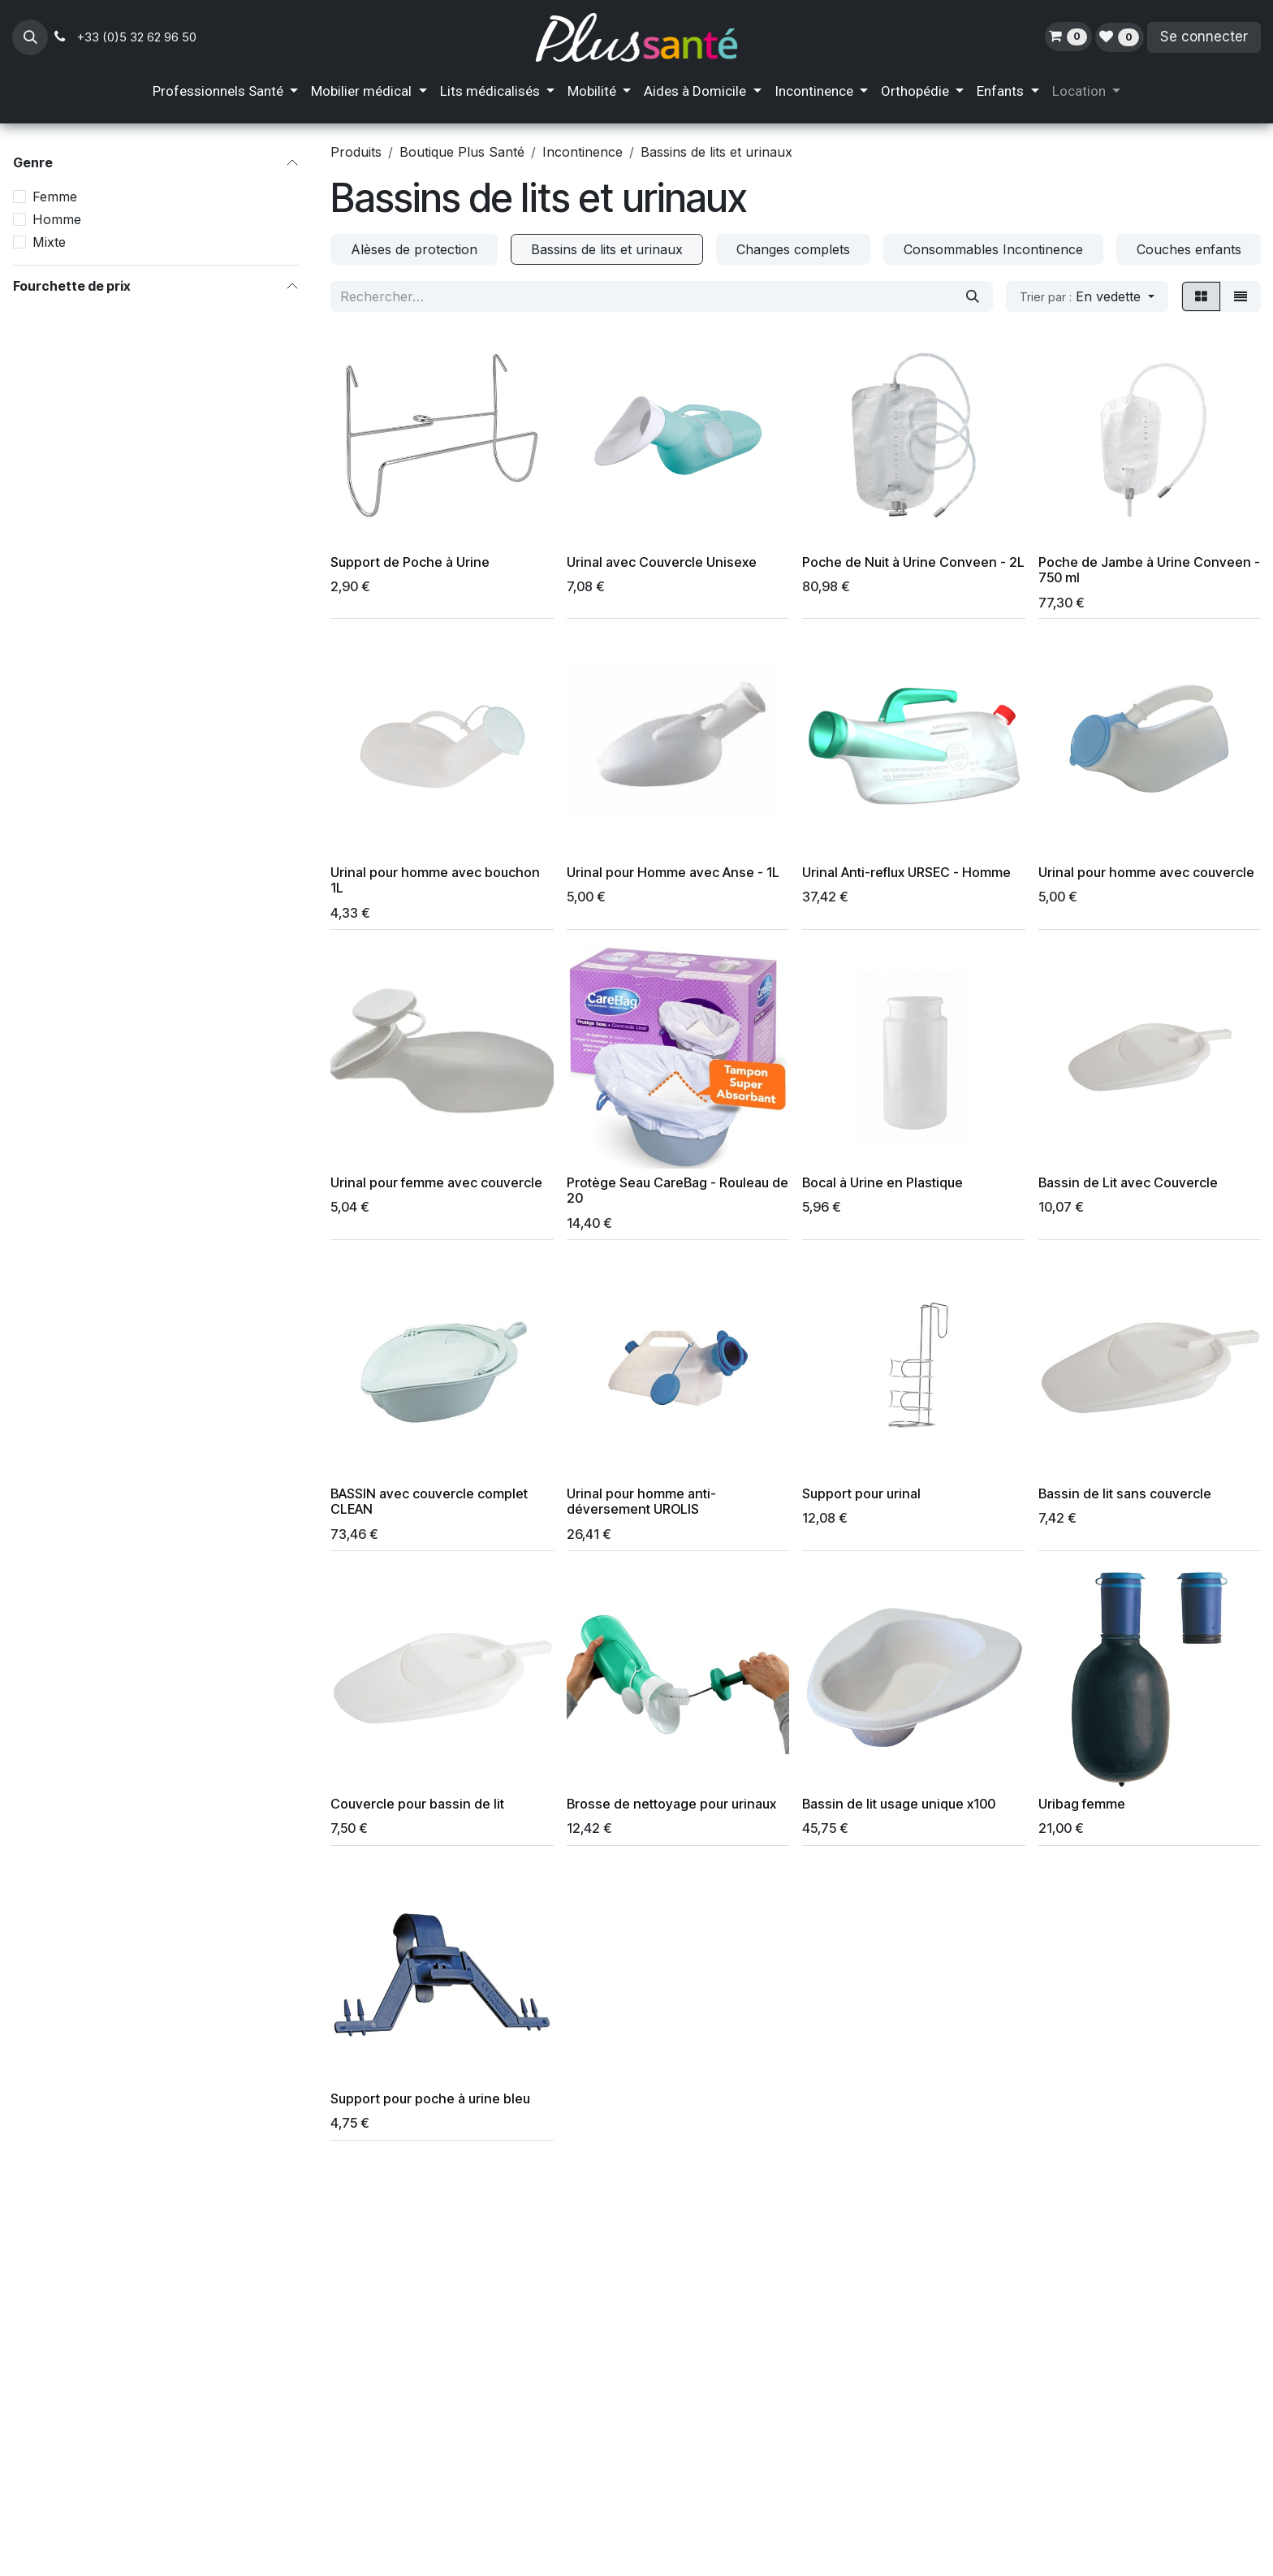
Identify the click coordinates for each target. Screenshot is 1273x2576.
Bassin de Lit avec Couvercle (1128, 1182)
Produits (356, 152)
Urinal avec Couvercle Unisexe (662, 562)
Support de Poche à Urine (410, 562)
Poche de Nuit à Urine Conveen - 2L (913, 562)
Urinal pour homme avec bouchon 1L (435, 880)
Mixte (49, 242)
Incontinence (582, 152)
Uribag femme (1081, 1804)
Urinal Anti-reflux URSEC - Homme (906, 872)
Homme (56, 219)
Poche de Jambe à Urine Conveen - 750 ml (1149, 570)
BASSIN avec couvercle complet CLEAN (429, 1501)
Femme (54, 196)
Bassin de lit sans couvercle (1124, 1493)
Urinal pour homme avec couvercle (1146, 872)
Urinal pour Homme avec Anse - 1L (673, 872)
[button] (30, 37)
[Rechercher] (972, 296)
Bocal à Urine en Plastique (882, 1182)
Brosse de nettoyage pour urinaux (671, 1804)
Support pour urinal (861, 1493)
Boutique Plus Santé (461, 152)
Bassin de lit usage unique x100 (898, 1804)
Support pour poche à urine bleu (430, 2098)
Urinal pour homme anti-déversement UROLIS (641, 1501)
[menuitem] (225, 92)
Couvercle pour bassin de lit (417, 1804)
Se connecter (1204, 36)
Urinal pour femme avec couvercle (436, 1182)
